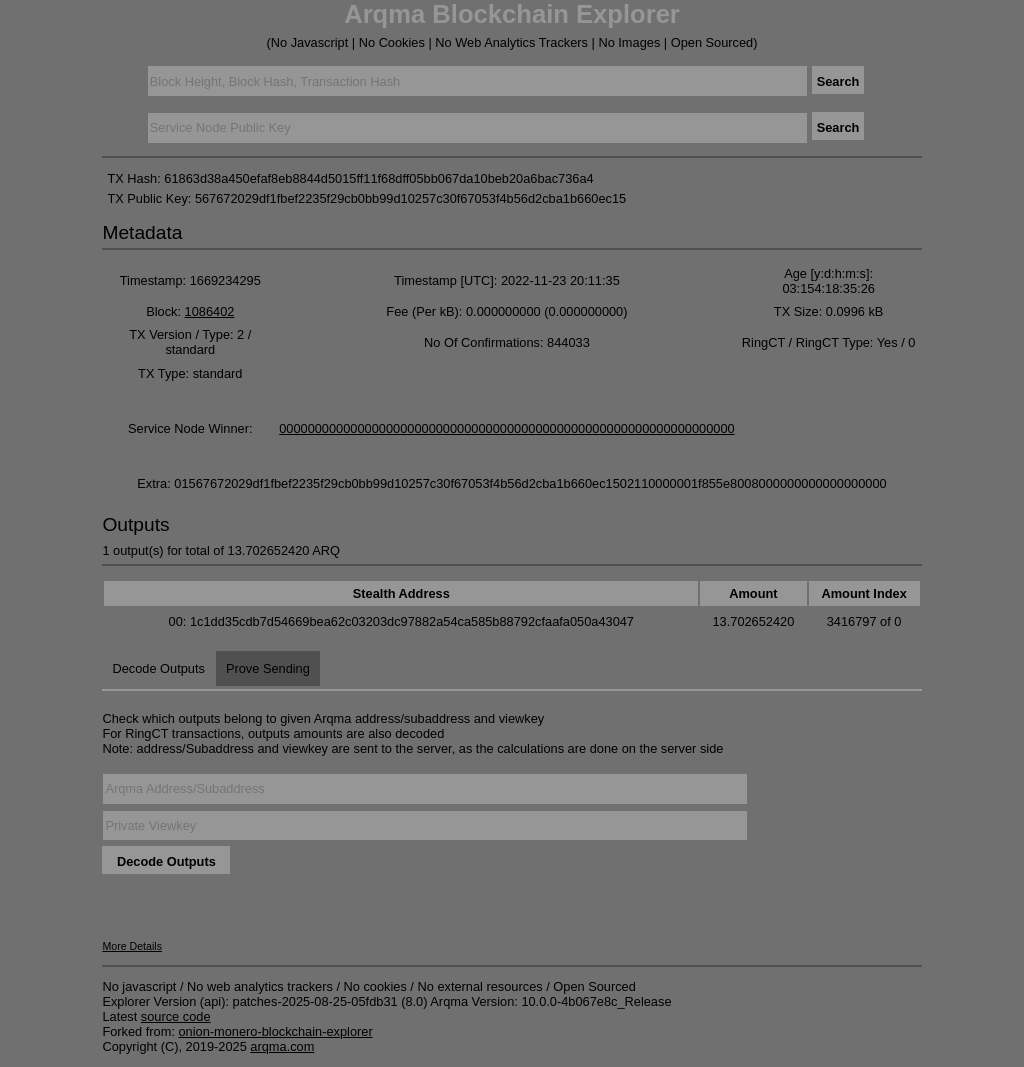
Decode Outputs (158, 668)
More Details (132, 946)
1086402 (210, 311)
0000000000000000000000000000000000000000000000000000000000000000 (507, 428)
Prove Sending (268, 668)
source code (176, 1016)
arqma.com (282, 1046)
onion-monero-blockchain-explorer (276, 1031)
